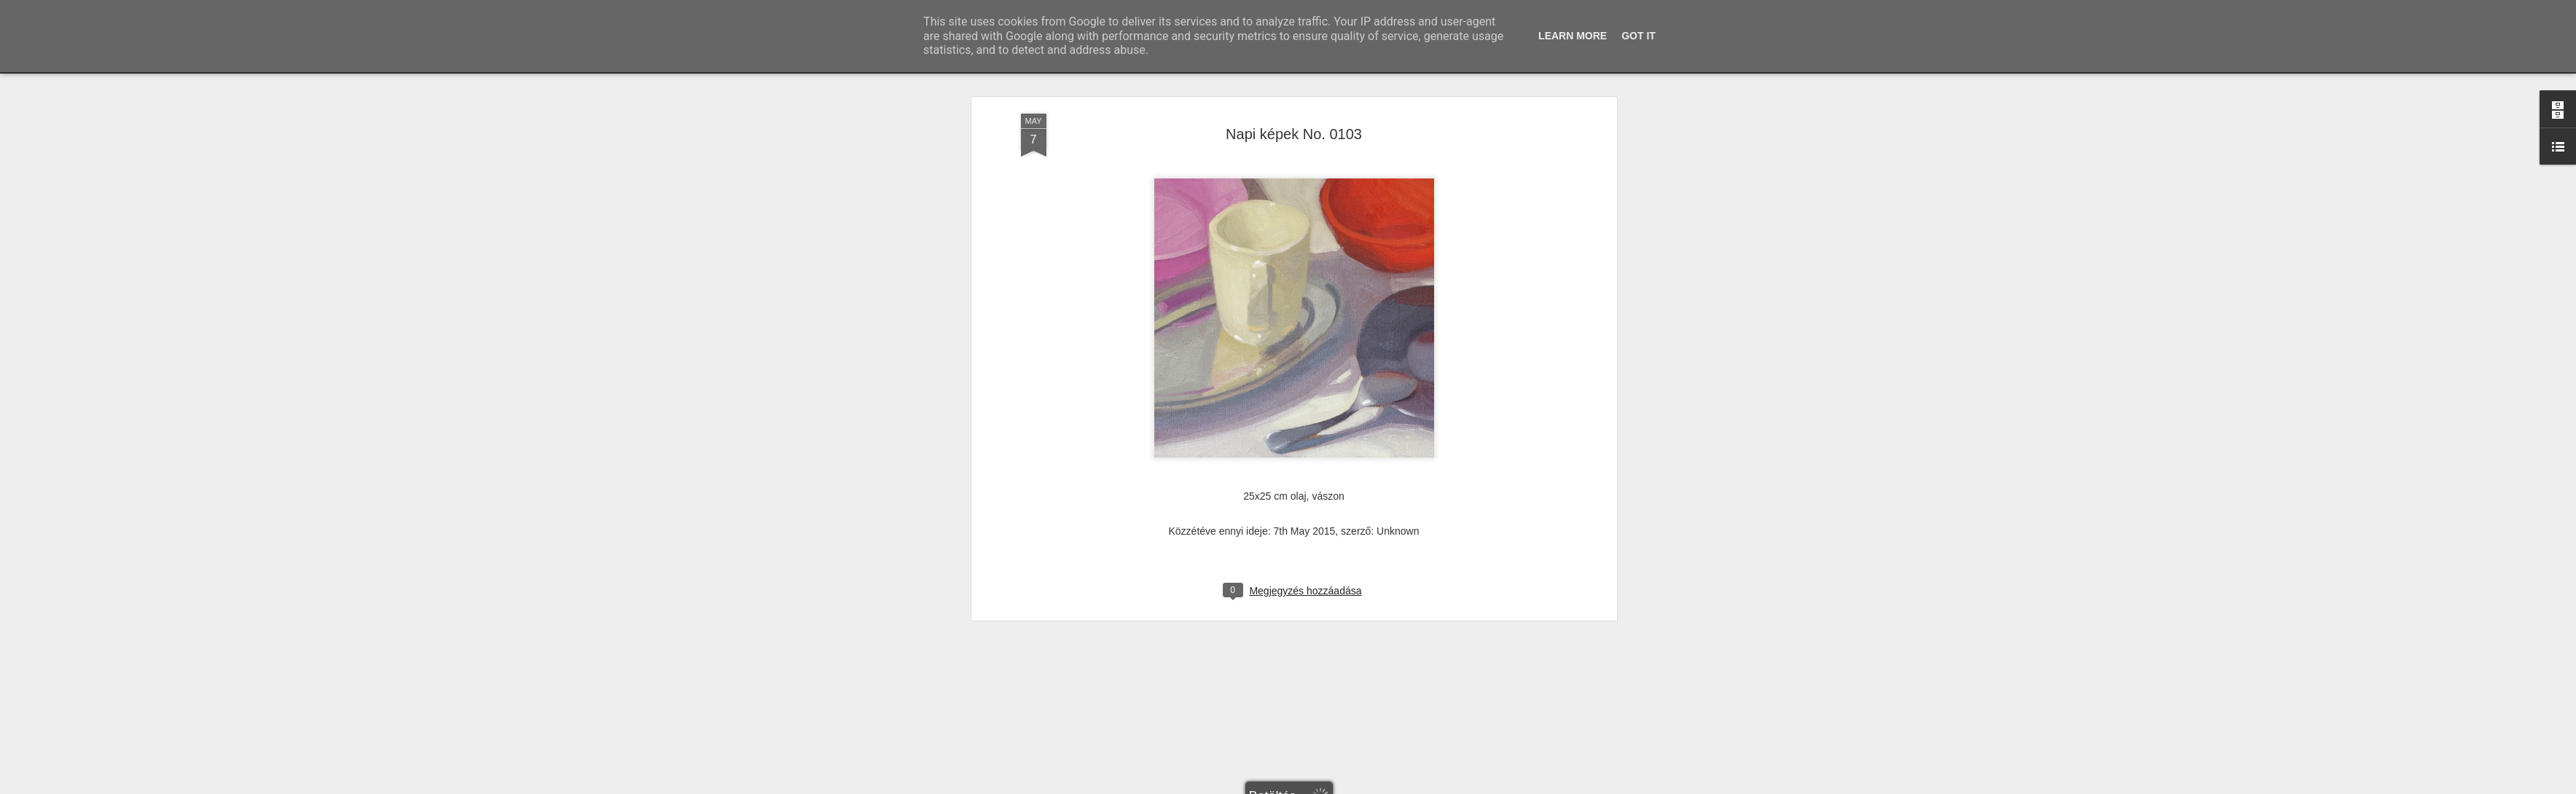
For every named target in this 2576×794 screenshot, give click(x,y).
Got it (1638, 36)
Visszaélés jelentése (1380, 786)
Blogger (1326, 786)
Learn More (1572, 36)
